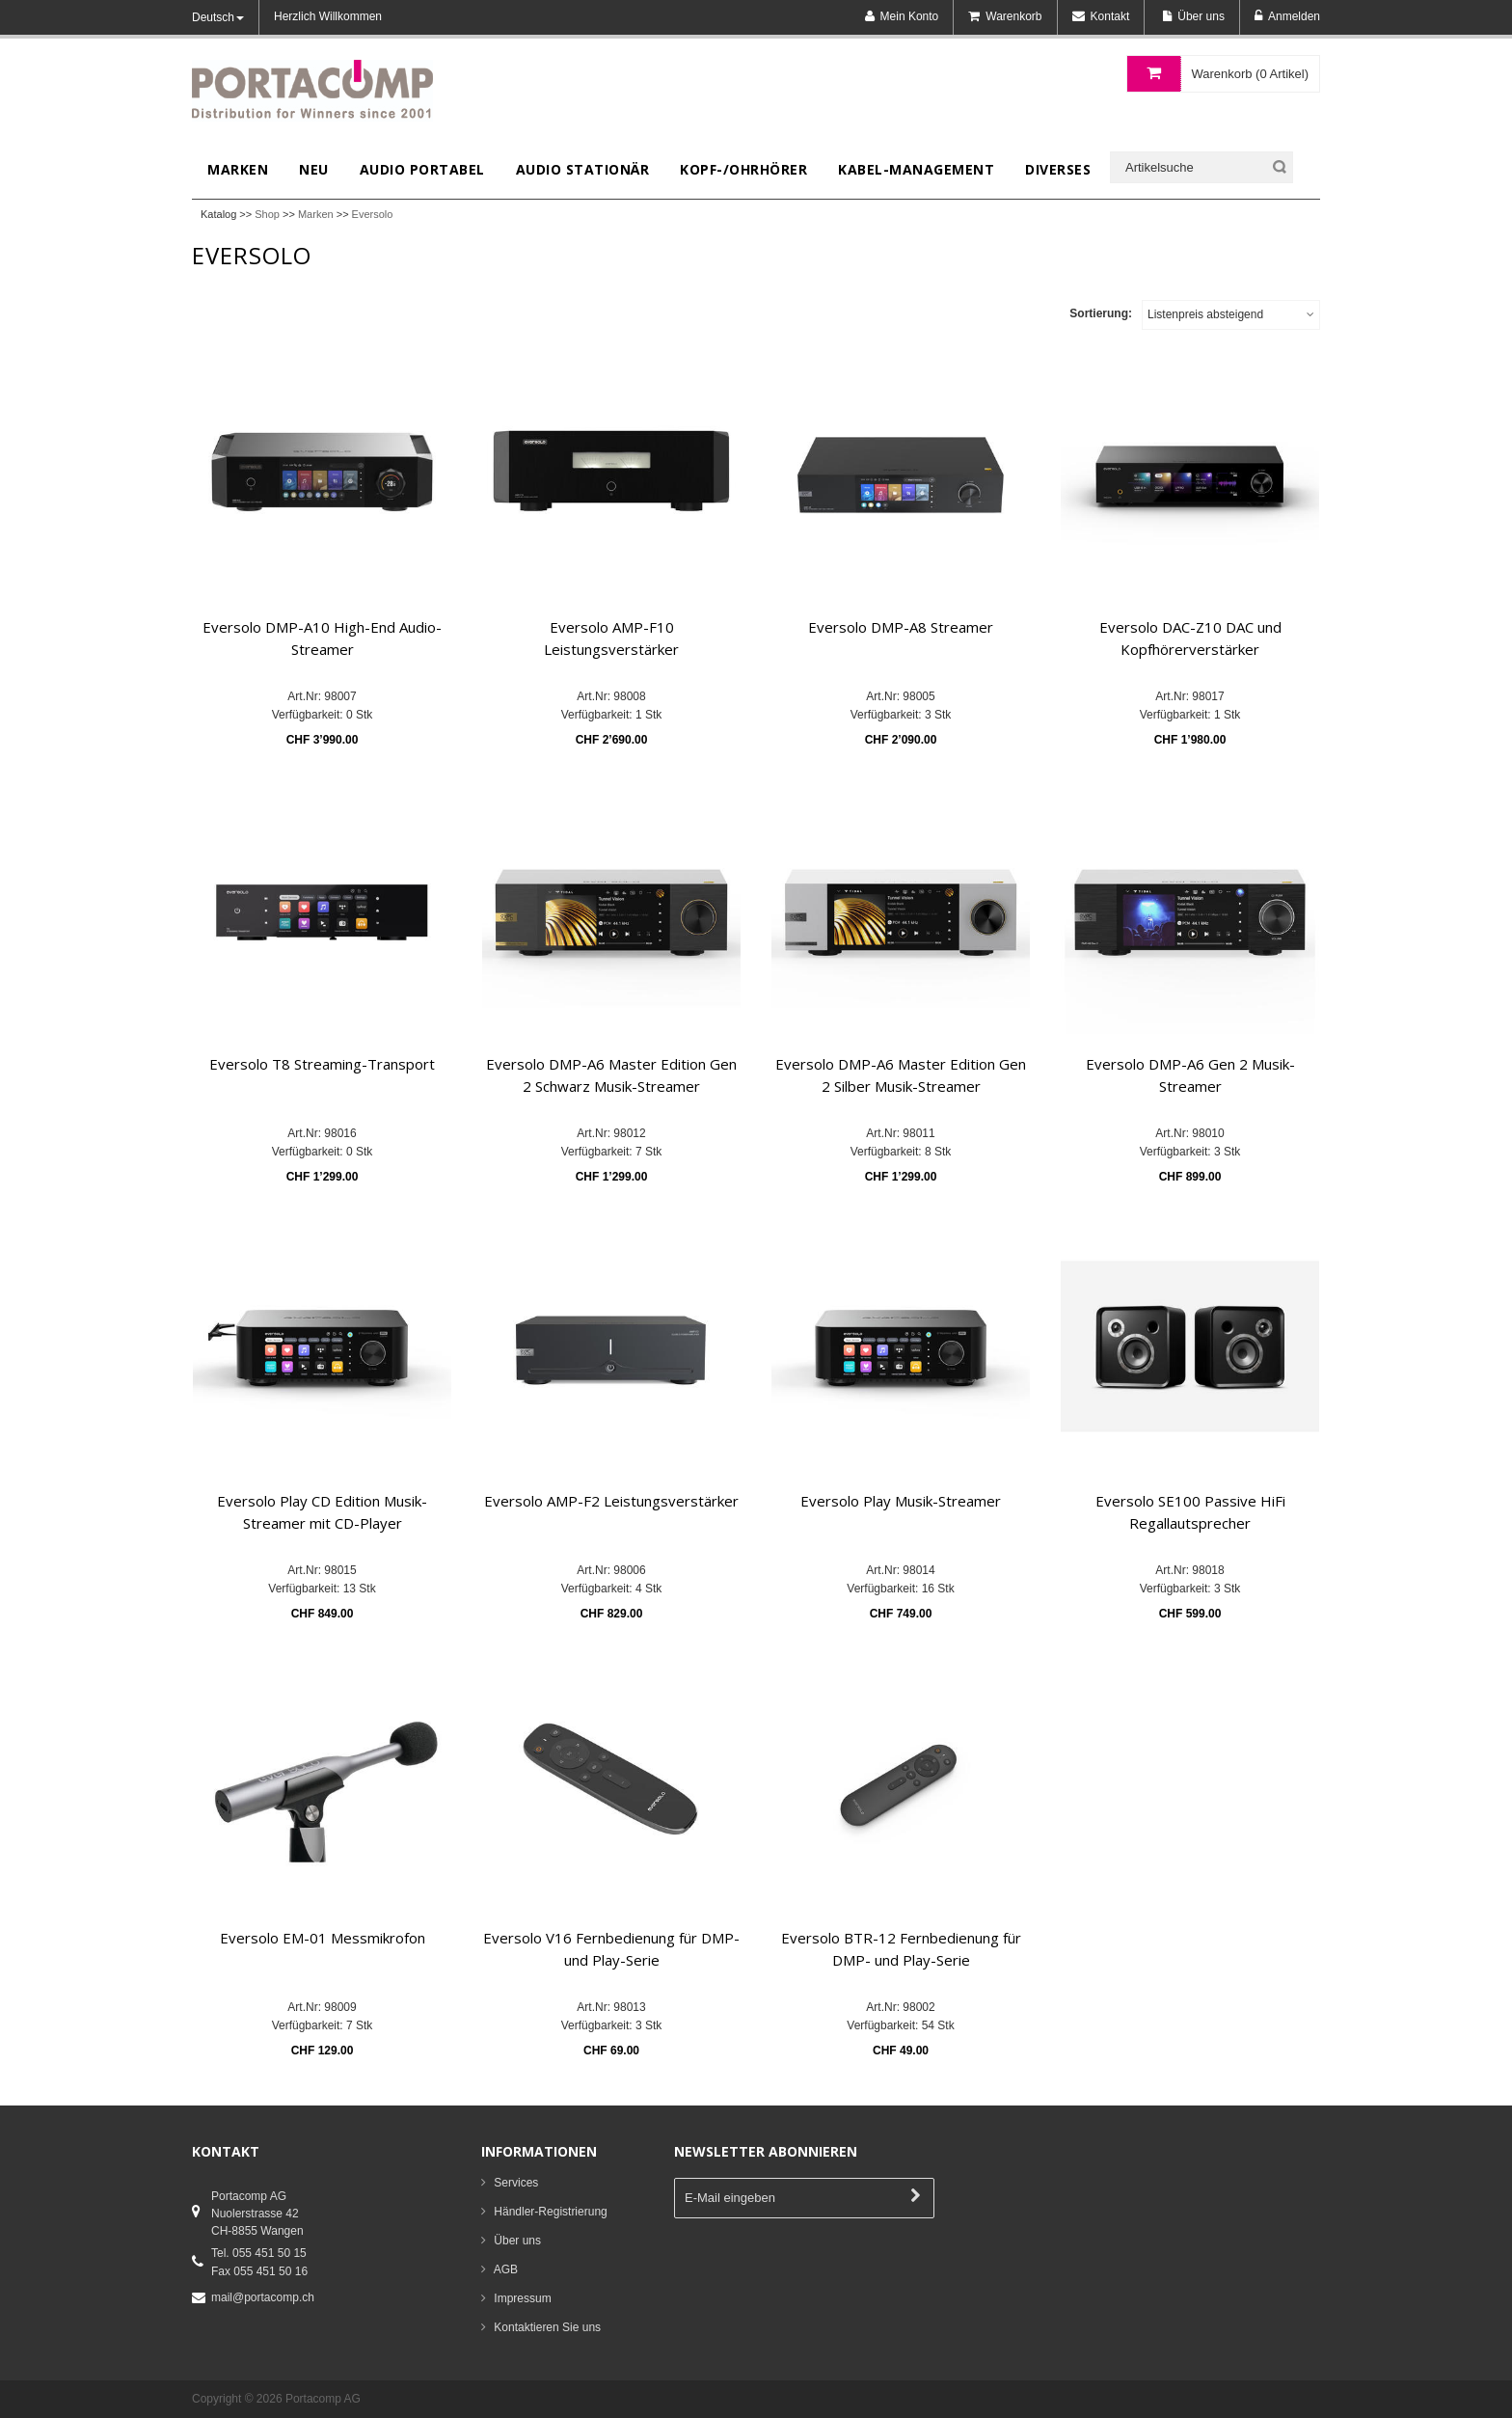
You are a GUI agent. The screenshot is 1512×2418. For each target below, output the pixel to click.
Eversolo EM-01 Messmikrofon (322, 1937)
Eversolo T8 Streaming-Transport (322, 1063)
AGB (506, 2269)
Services (516, 2182)
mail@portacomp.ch (262, 2297)
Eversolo (372, 214)
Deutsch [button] (218, 17)
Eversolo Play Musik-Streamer (900, 1500)
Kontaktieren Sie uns (547, 2327)
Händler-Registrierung (550, 2211)
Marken (316, 214)
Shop (267, 214)
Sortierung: (1100, 313)
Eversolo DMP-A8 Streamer (900, 627)
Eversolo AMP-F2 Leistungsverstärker (611, 1500)
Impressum (522, 2298)
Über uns (517, 2240)
